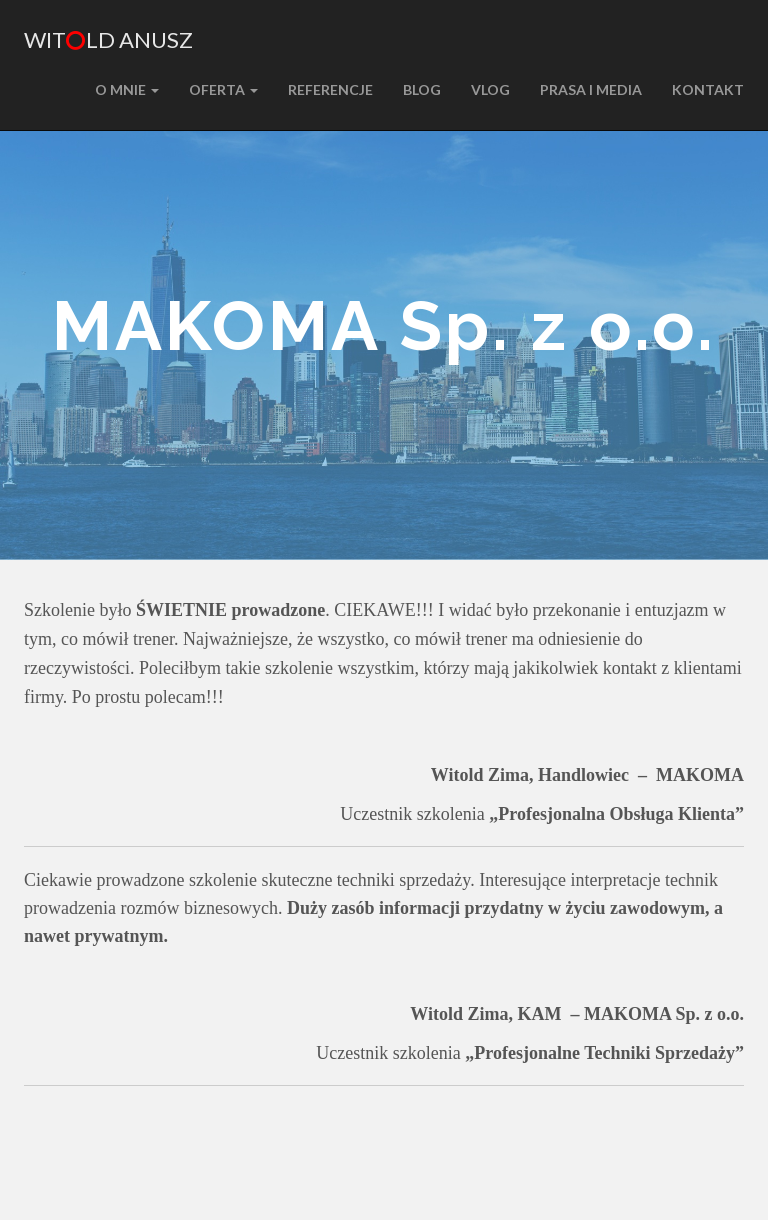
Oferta (223, 89)
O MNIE (127, 89)
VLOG (490, 89)
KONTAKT (708, 89)
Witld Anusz (108, 39)
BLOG (422, 89)
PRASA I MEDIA (591, 89)
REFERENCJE (330, 89)
